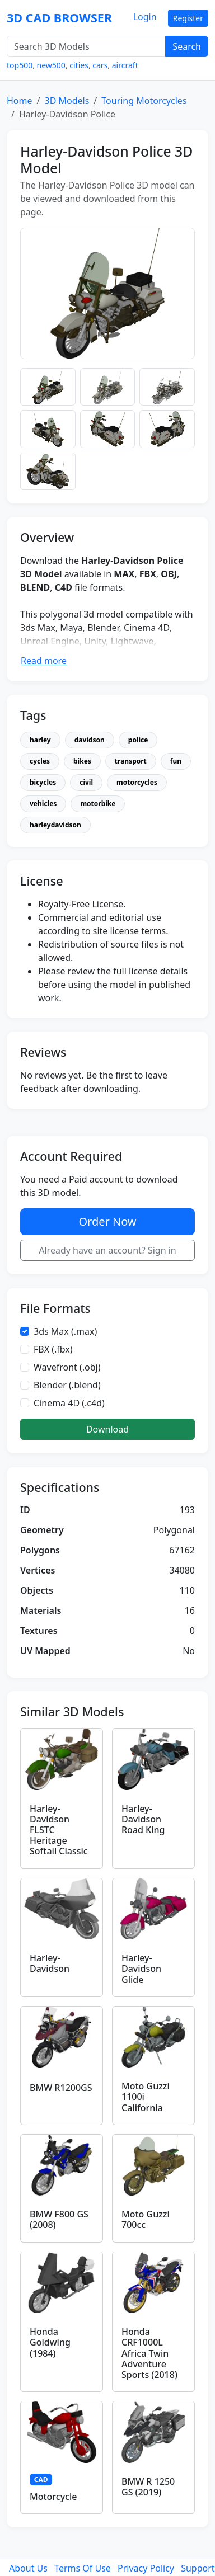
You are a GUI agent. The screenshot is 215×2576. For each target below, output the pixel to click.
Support (197, 2568)
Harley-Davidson (49, 1963)
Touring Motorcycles (143, 101)
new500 (51, 65)
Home (19, 101)
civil (86, 782)
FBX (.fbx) (53, 1349)
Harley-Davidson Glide (141, 1968)
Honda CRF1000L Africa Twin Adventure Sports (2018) (149, 2353)
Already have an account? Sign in (107, 1250)
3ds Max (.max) (65, 1331)
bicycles (43, 782)
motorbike (97, 803)
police (138, 740)
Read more (44, 660)
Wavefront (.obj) (67, 1367)
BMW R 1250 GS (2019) (148, 2486)
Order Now (107, 1221)
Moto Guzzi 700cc (145, 2219)
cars (100, 65)
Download (107, 1429)
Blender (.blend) (67, 1385)
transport (131, 761)
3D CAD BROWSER (59, 18)
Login (145, 17)
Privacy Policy (146, 2568)
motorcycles (136, 782)
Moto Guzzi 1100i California (145, 2096)
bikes (82, 761)
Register (188, 18)
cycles (40, 761)
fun (175, 761)
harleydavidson (55, 825)
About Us (28, 2568)
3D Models (66, 101)
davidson (89, 740)
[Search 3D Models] (86, 46)
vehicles (43, 803)
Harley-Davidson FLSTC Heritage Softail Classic (59, 1830)
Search (186, 46)
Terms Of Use (82, 2568)
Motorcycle (53, 2496)
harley (40, 740)
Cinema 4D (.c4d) (69, 1403)
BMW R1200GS (61, 2087)
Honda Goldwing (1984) (50, 2342)
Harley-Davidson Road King (143, 1819)
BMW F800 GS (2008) (59, 2219)
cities (78, 65)
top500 (19, 65)
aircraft (125, 65)
